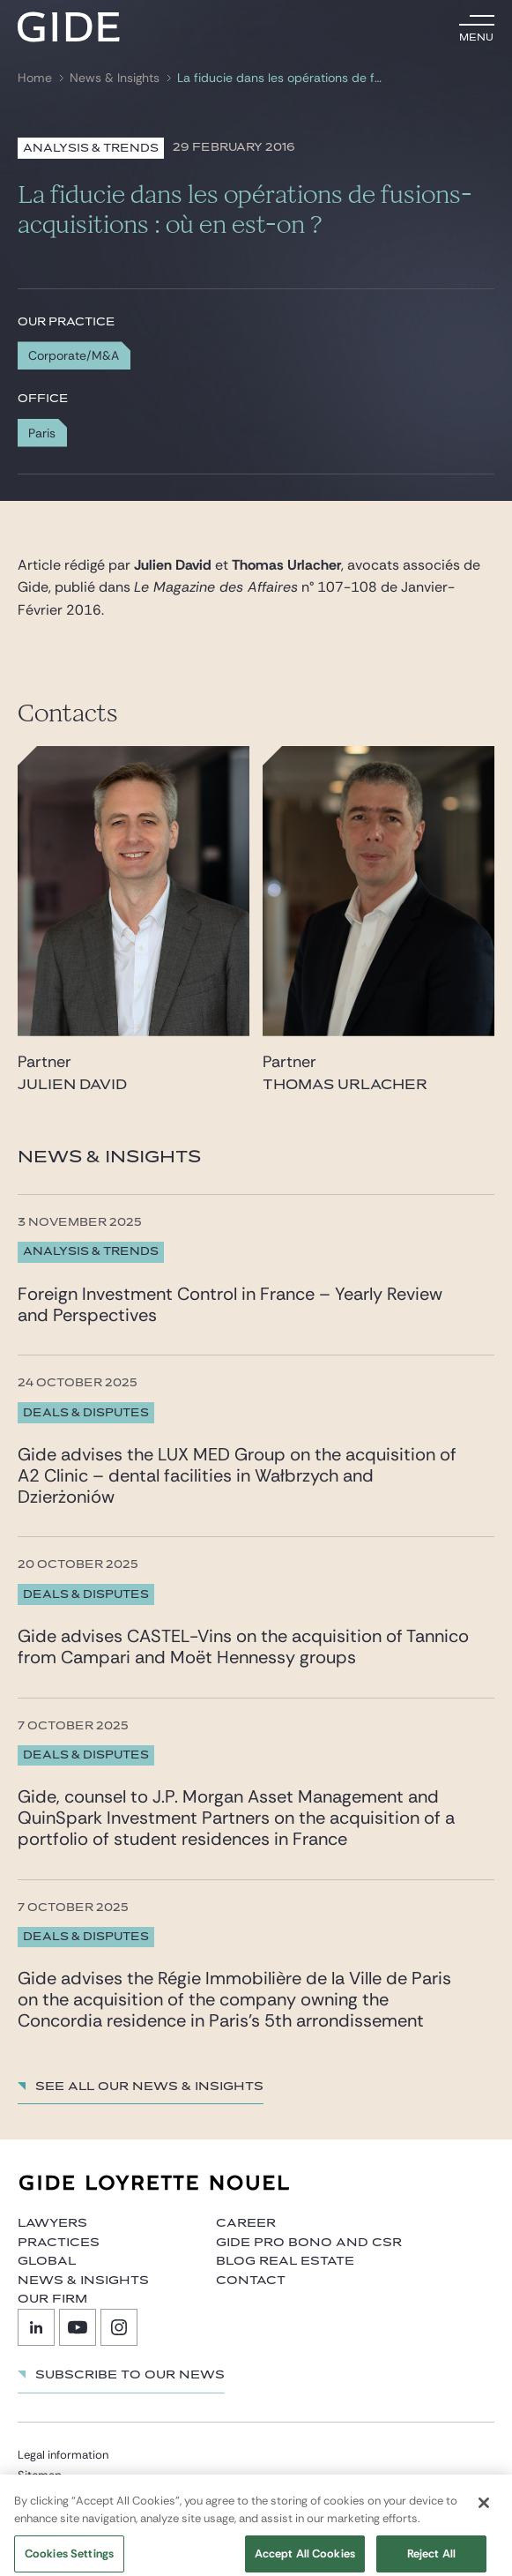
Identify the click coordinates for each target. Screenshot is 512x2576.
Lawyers (52, 2223)
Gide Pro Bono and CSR (309, 2242)
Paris (42, 433)
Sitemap (40, 2475)
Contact (251, 2280)
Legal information (63, 2454)
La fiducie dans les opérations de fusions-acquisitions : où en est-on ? (279, 78)
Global (47, 2261)
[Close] (483, 2510)
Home (35, 78)
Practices (59, 2242)
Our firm (52, 2299)
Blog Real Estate (285, 2261)
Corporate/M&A (73, 355)
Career (246, 2223)
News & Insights (115, 78)
